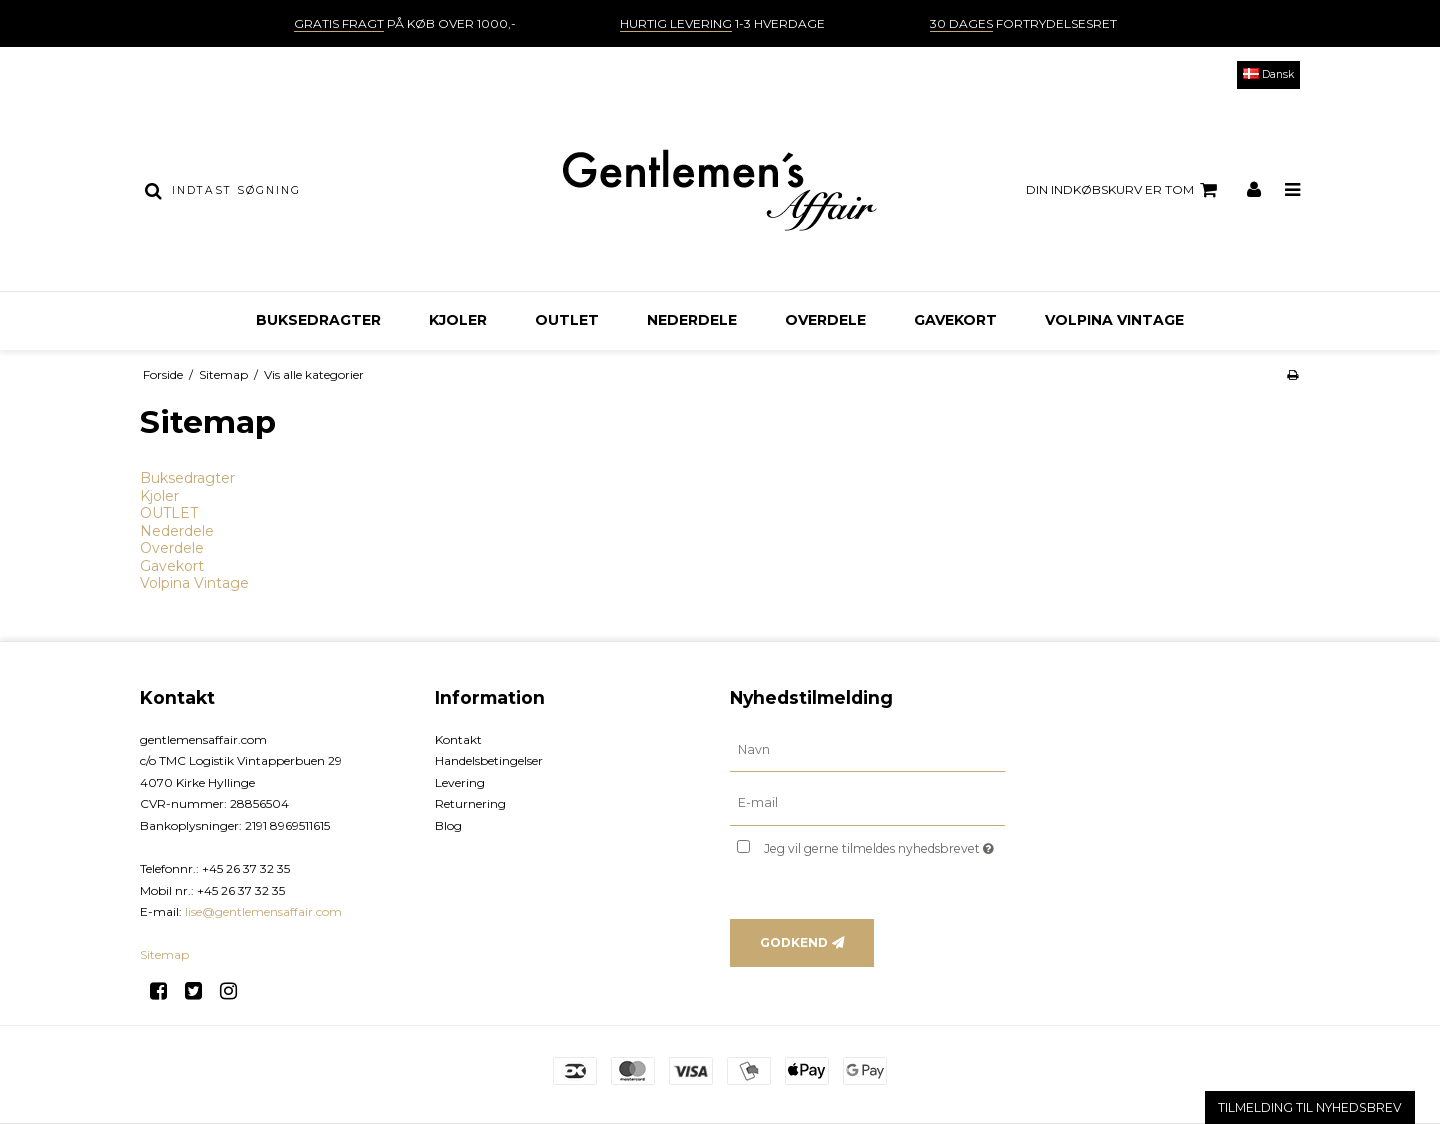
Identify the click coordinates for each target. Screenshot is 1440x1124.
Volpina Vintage (1114, 320)
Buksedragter (318, 320)
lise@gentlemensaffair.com (263, 911)
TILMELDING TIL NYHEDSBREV (1310, 1107)
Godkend (794, 942)
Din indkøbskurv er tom (1124, 190)
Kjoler (458, 320)
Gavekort (955, 320)
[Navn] (867, 749)
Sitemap (164, 954)
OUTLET (567, 320)
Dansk (1268, 74)
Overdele (825, 320)
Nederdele (692, 320)
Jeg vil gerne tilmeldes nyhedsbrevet (884, 844)
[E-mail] (867, 803)
